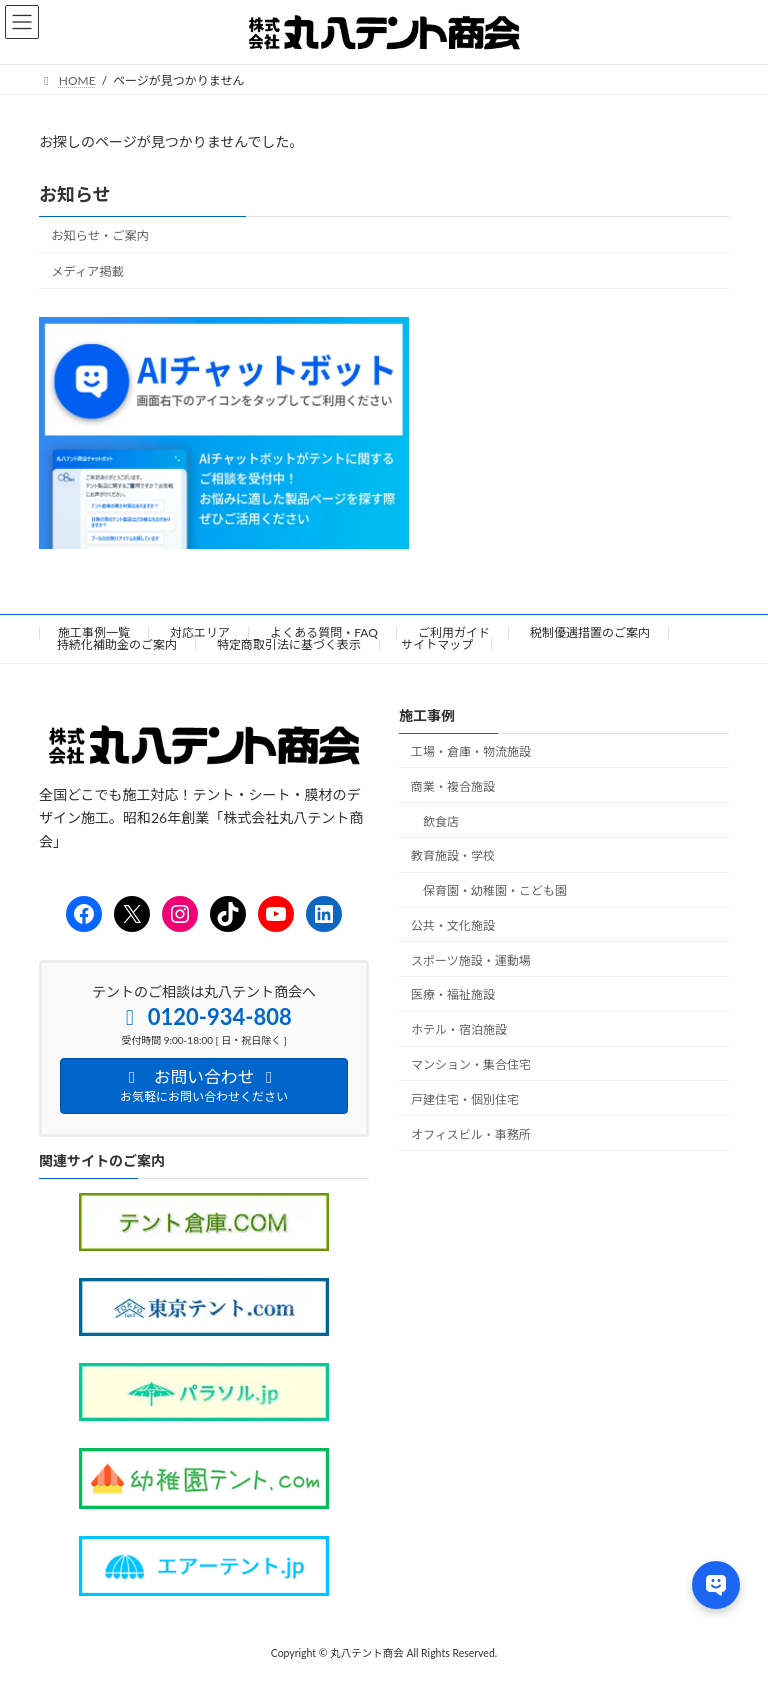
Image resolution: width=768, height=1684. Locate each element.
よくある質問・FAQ (324, 632)
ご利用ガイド (454, 632)
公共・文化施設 (453, 925)
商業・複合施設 (453, 786)
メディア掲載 (87, 271)
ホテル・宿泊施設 (459, 1030)
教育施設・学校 (453, 856)
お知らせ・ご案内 (100, 235)
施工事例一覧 (94, 632)
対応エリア (200, 632)
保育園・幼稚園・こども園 (495, 891)
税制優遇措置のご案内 (590, 632)
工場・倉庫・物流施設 (471, 751)
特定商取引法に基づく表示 (289, 644)
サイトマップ (437, 644)
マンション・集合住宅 (471, 1065)
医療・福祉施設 (453, 995)
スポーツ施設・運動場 (471, 960)
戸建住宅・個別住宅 (465, 1099)
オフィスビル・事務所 (471, 1134)
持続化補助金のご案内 (117, 644)
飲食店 (441, 821)
